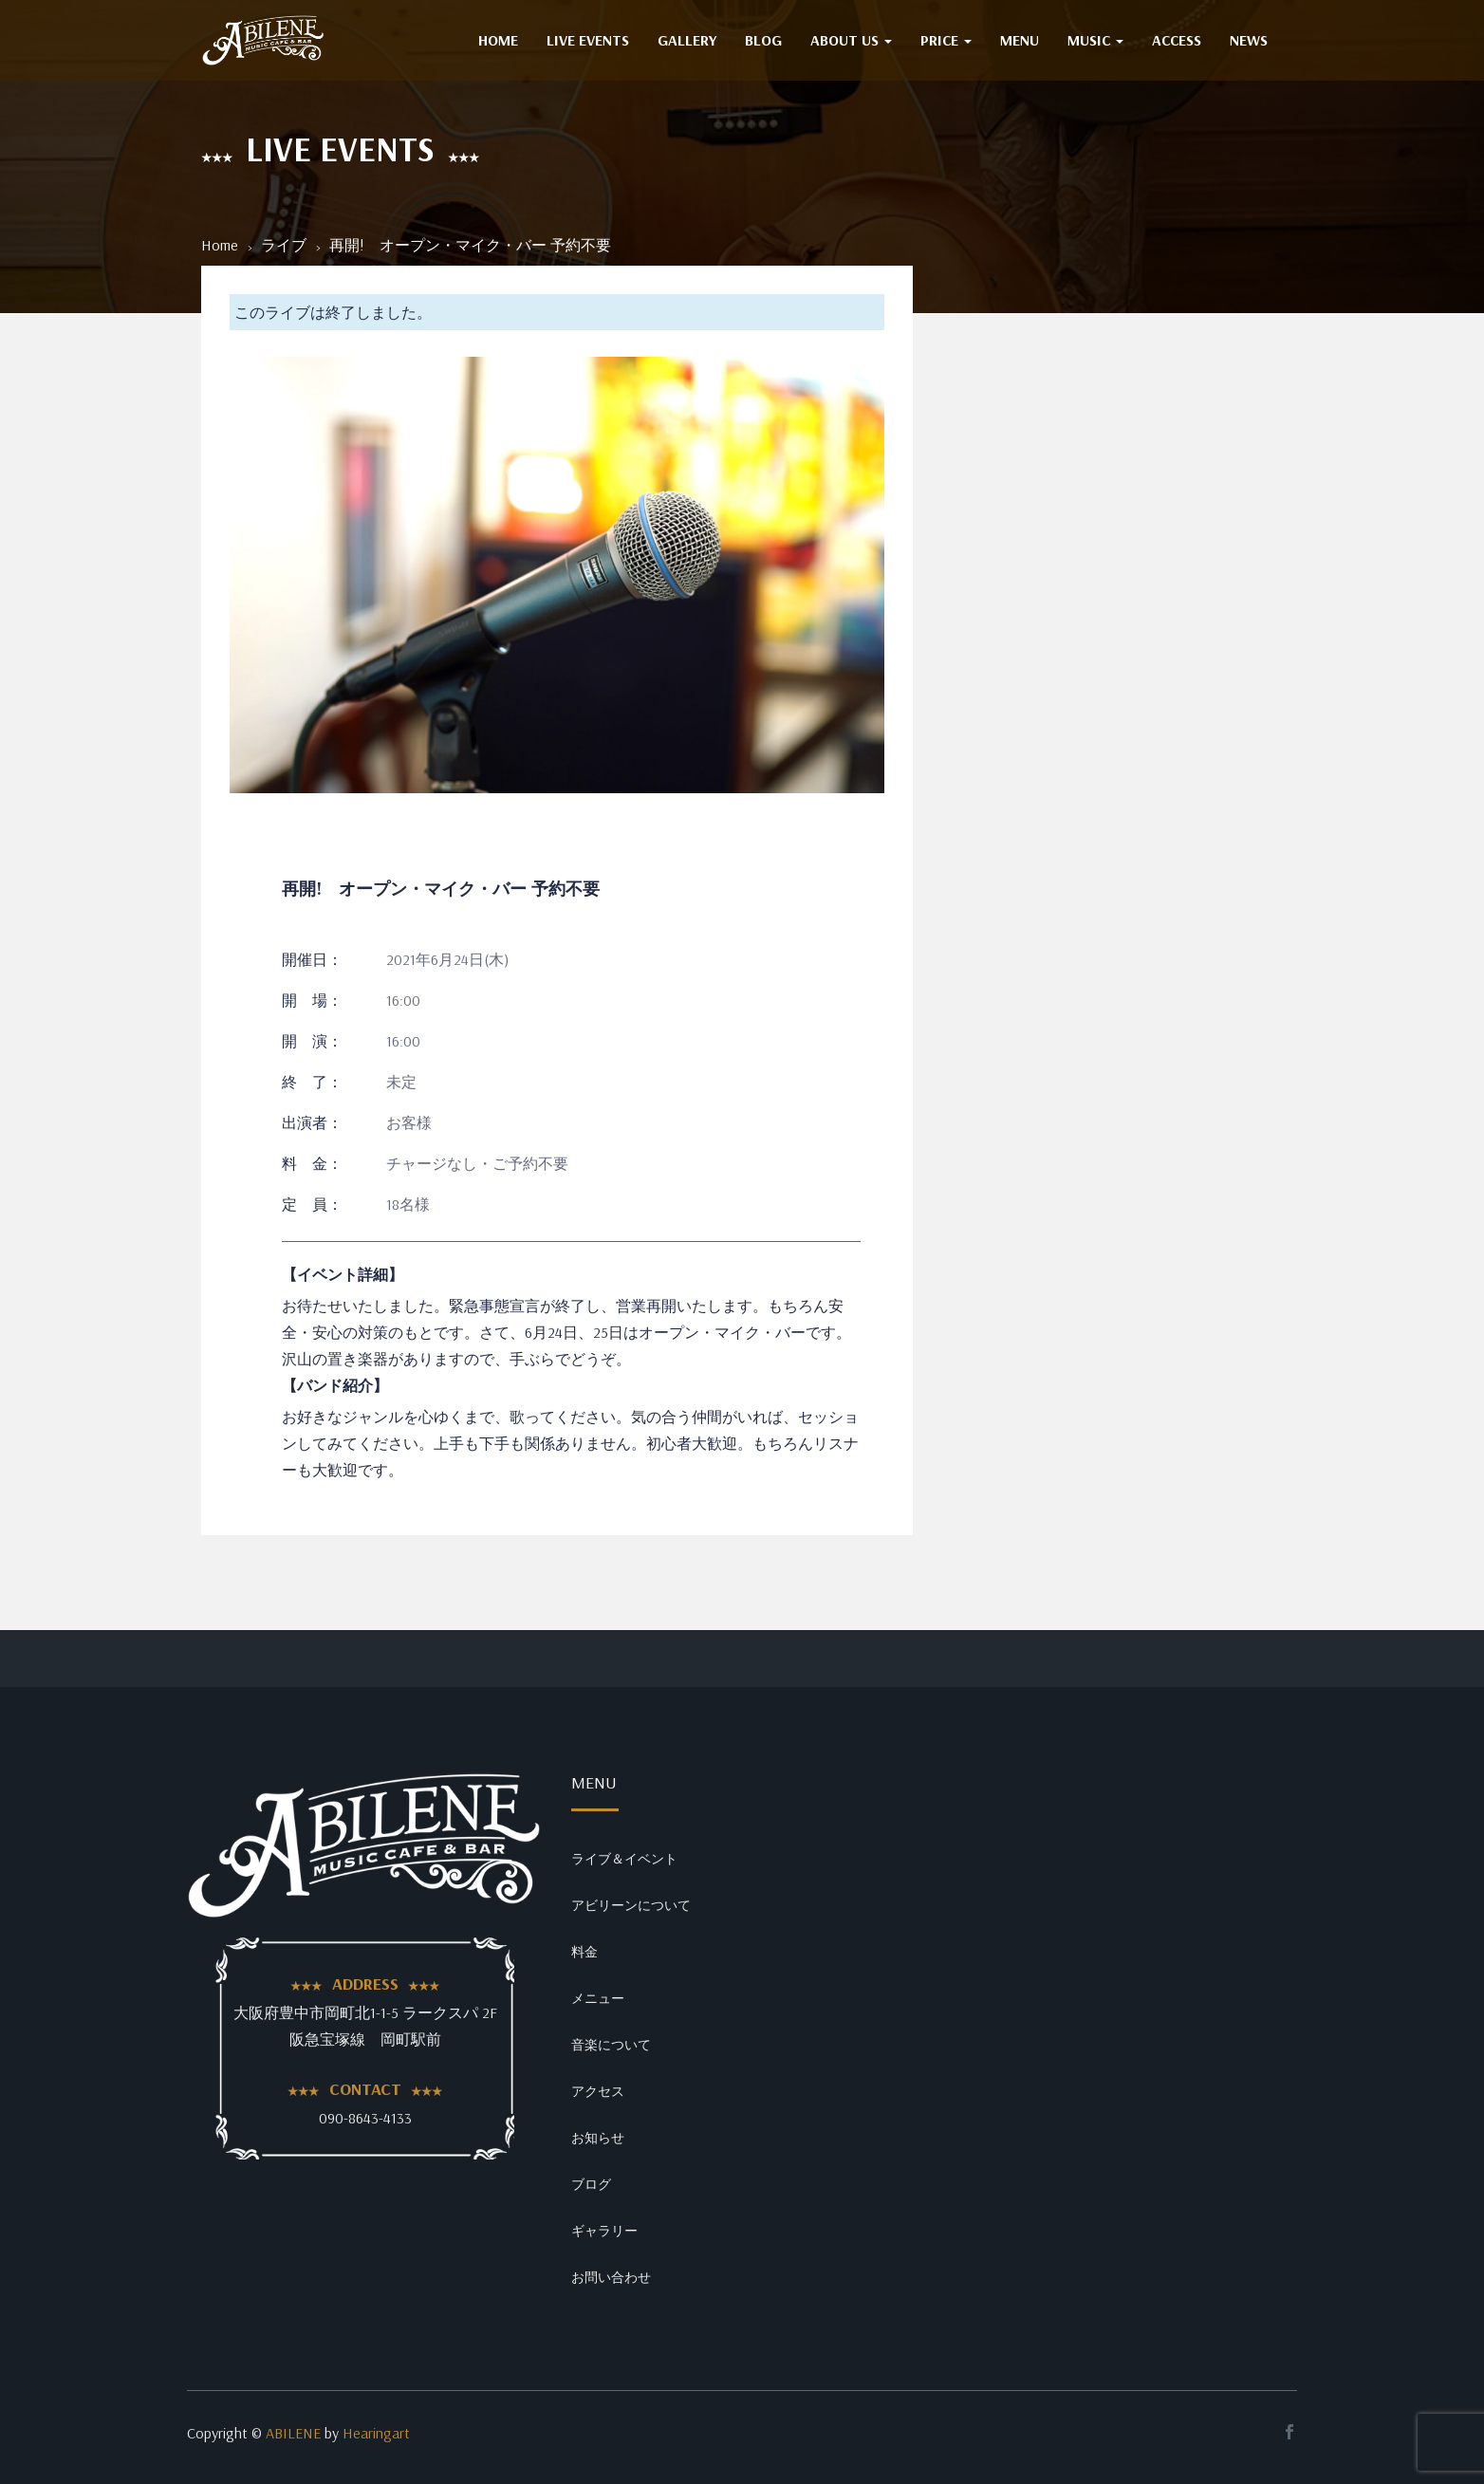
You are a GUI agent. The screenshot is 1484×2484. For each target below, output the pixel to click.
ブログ (591, 2184)
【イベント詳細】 (342, 1274)
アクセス (597, 2091)
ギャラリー (604, 2230)
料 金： (312, 1163)
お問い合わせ (611, 2277)
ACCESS (1176, 39)
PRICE (946, 39)
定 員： (312, 1204)
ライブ (283, 244)
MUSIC (1095, 39)
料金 (584, 1951)
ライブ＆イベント (624, 1858)
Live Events (588, 39)
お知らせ (597, 2137)
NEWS (1249, 39)
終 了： (312, 1081)
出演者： (312, 1122)
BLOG (763, 39)
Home (219, 244)
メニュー (597, 1998)
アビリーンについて (631, 1905)
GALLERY (687, 39)
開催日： (312, 959)
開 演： (312, 1040)
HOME (498, 39)
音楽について (611, 2044)
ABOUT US (851, 39)
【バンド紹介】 (335, 1385)
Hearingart (376, 2432)
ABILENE (293, 2432)
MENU (1019, 39)
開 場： (312, 1000)
